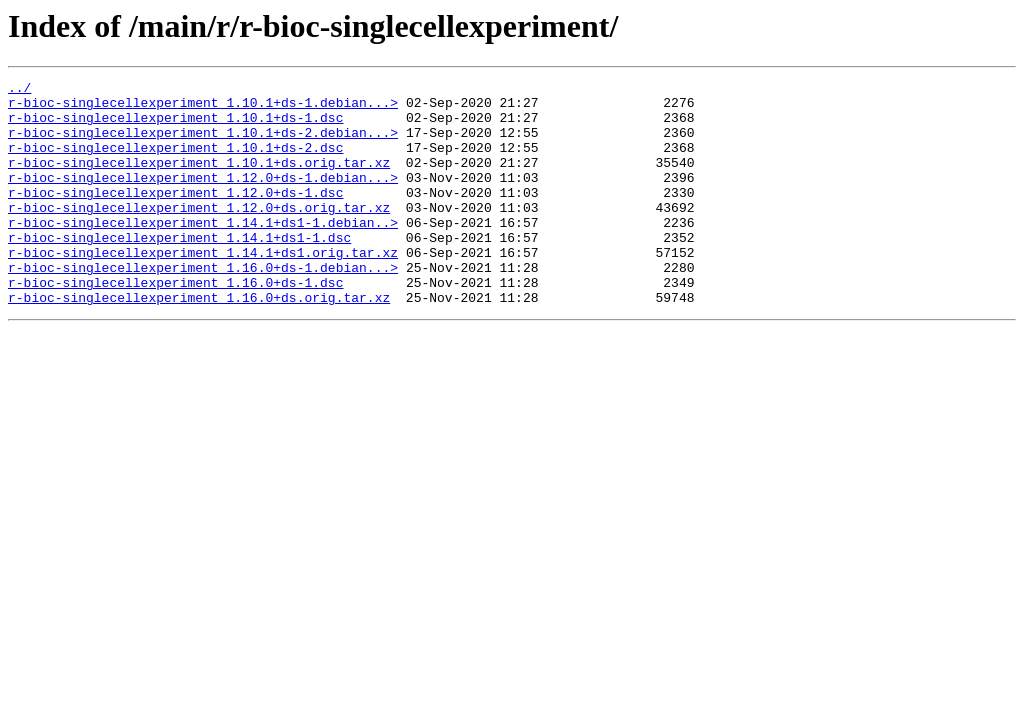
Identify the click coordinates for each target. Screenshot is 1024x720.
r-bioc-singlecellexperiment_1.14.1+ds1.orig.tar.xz (203, 288)
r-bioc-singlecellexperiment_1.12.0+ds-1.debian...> (203, 198)
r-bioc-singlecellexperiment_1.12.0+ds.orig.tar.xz (199, 234)
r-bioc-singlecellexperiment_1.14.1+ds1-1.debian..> (203, 252)
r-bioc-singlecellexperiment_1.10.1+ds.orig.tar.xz (199, 180)
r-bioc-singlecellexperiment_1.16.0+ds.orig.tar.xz (199, 342)
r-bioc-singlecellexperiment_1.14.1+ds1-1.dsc (179, 270)
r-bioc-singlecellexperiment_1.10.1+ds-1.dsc (175, 126)
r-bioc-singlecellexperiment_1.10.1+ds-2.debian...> (203, 144)
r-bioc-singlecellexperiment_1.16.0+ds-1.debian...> (203, 306)
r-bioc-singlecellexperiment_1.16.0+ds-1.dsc (175, 324)
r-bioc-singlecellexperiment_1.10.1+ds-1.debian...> (203, 108)
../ (19, 90)
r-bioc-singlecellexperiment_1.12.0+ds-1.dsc (175, 216)
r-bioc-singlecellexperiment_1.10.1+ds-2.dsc (175, 162)
